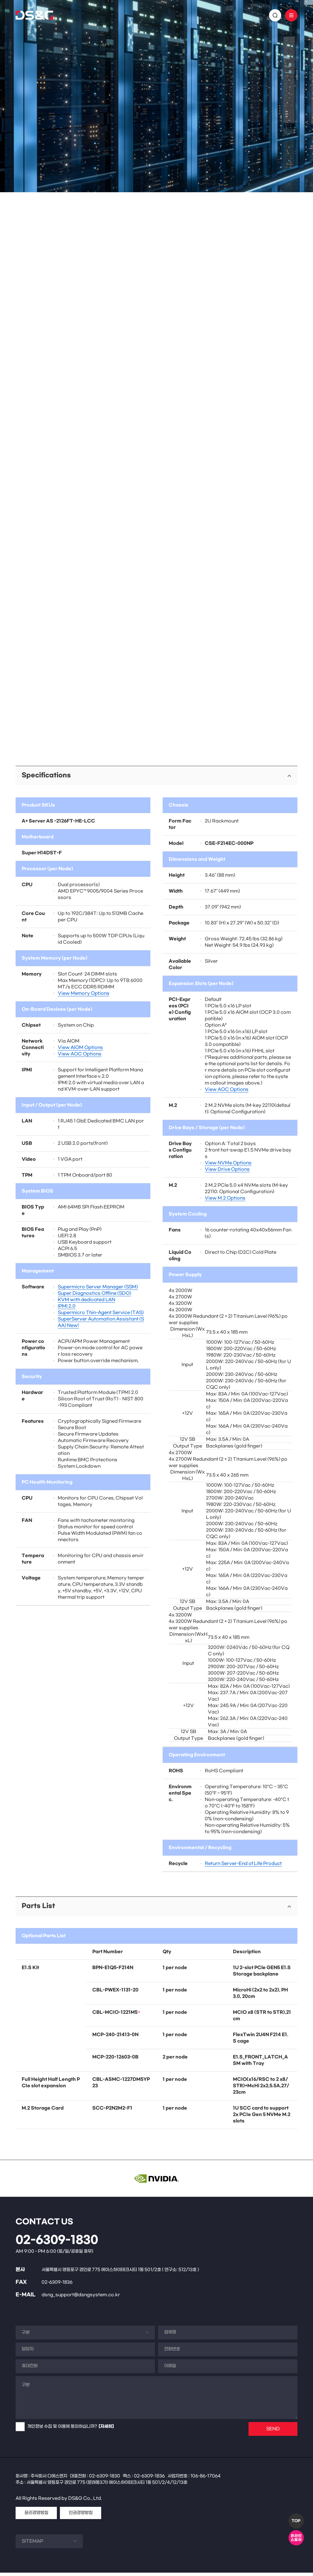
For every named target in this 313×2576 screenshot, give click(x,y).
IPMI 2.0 (66, 1309)
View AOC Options (79, 1057)
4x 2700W (180, 1300)
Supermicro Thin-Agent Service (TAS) (101, 1316)
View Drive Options (227, 1172)
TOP (296, 2521)
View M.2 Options (225, 1201)
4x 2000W (180, 1294)
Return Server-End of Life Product (243, 1867)
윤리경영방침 (36, 2516)
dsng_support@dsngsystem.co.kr (81, 2298)
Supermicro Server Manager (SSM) (98, 1290)
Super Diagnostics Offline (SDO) (94, 1296)
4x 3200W (180, 1306)
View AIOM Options (80, 1051)
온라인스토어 (296, 2538)
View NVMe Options (228, 1166)
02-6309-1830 (57, 2243)
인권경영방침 (81, 2516)
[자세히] (106, 2429)
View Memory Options (83, 996)
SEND (273, 2432)
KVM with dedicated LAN (86, 1303)
